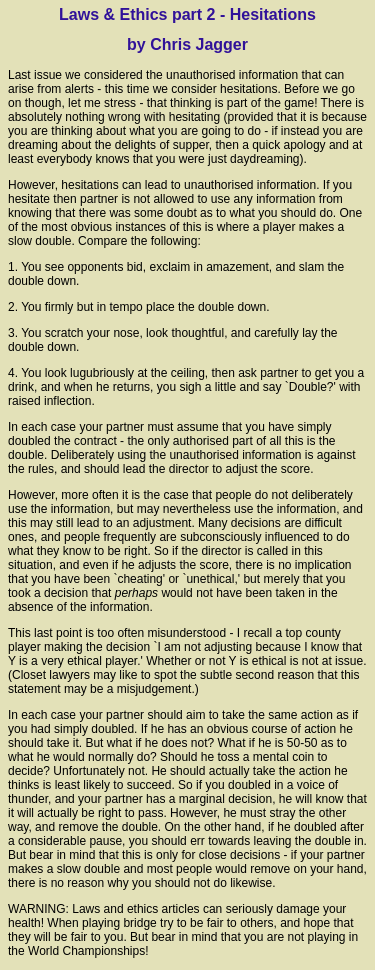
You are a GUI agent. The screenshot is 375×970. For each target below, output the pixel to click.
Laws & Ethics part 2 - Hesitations (187, 14)
